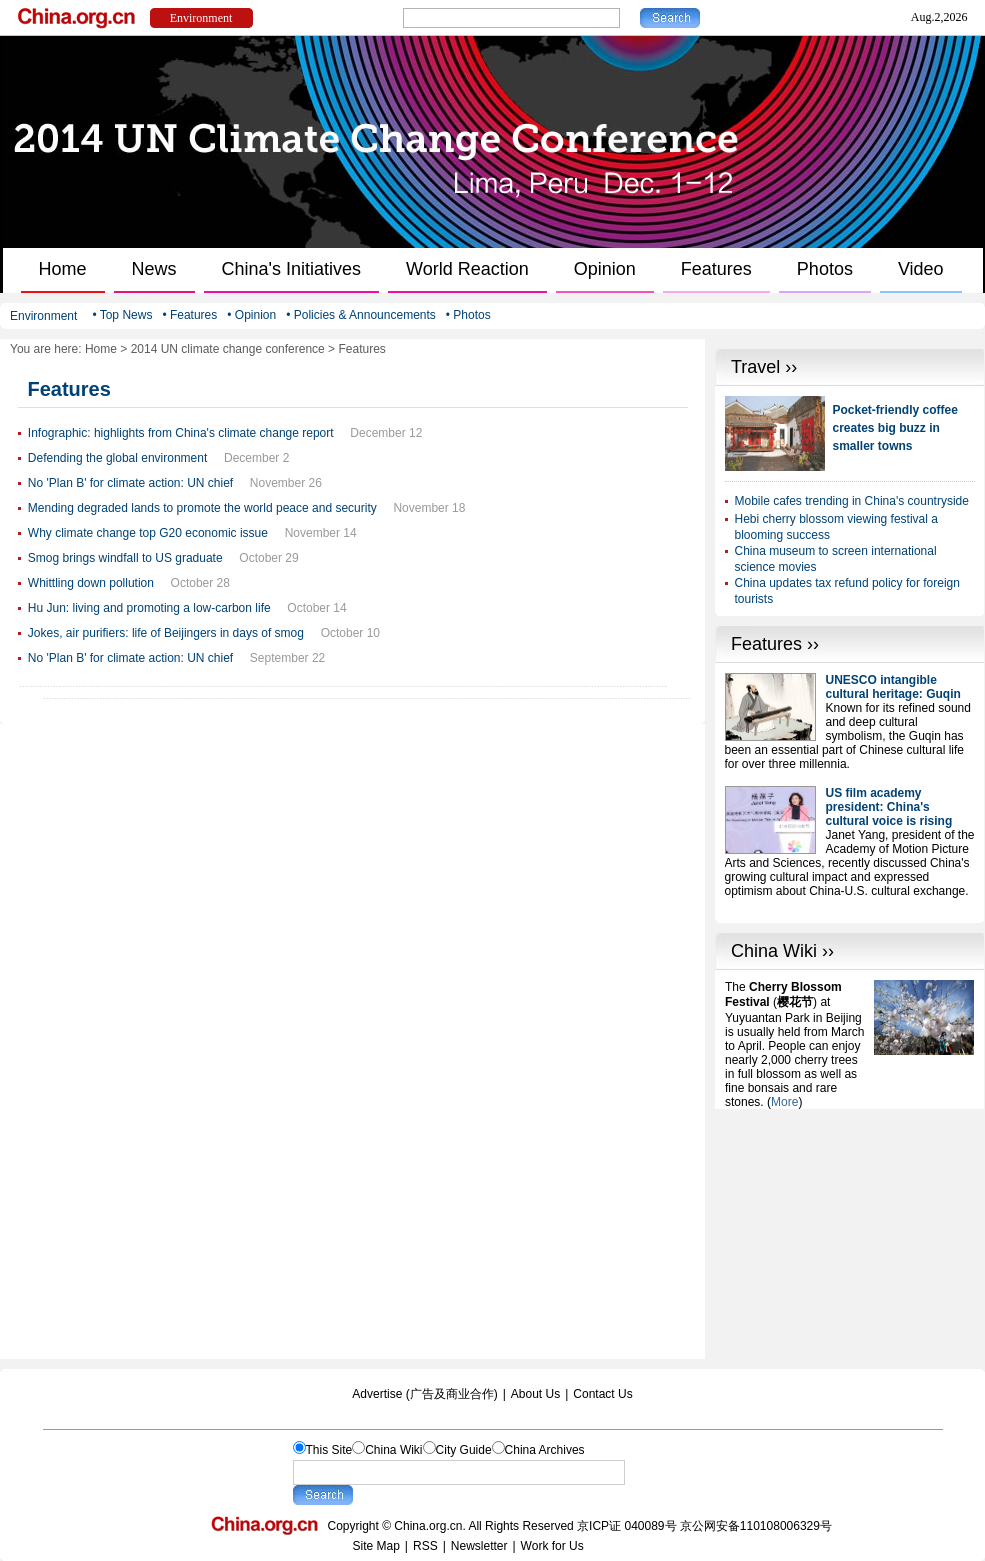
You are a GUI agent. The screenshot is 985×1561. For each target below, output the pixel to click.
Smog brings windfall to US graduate (125, 558)
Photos (825, 269)
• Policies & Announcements (361, 315)
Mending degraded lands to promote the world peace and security (202, 508)
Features (716, 269)
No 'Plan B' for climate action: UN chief (130, 483)
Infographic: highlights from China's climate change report (181, 433)
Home (63, 269)
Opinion (605, 269)
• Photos (468, 315)
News (154, 269)
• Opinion (251, 315)
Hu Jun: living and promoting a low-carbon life (149, 608)
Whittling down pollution (91, 583)
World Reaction (467, 269)
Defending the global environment (117, 458)
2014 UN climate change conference (228, 349)
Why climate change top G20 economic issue (148, 533)
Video (921, 269)
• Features (189, 315)
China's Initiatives (292, 269)
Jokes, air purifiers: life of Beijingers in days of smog (166, 633)
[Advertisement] (850, 1234)
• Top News (122, 315)
